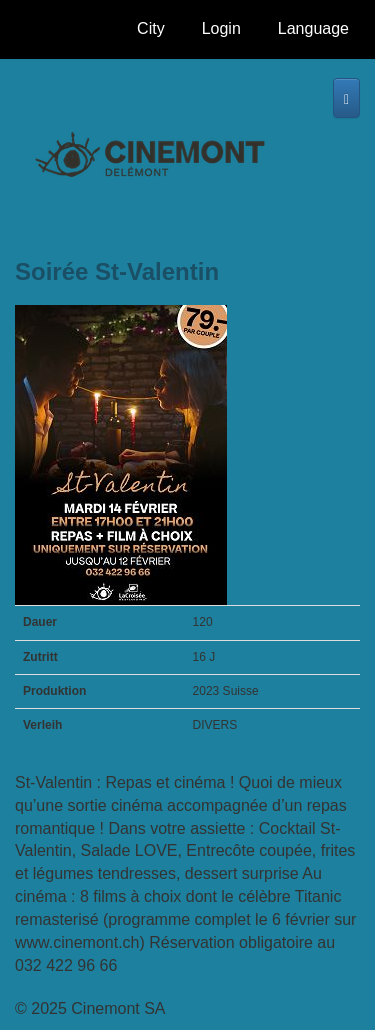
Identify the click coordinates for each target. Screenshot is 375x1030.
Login (221, 28)
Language (313, 34)
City (156, 34)
